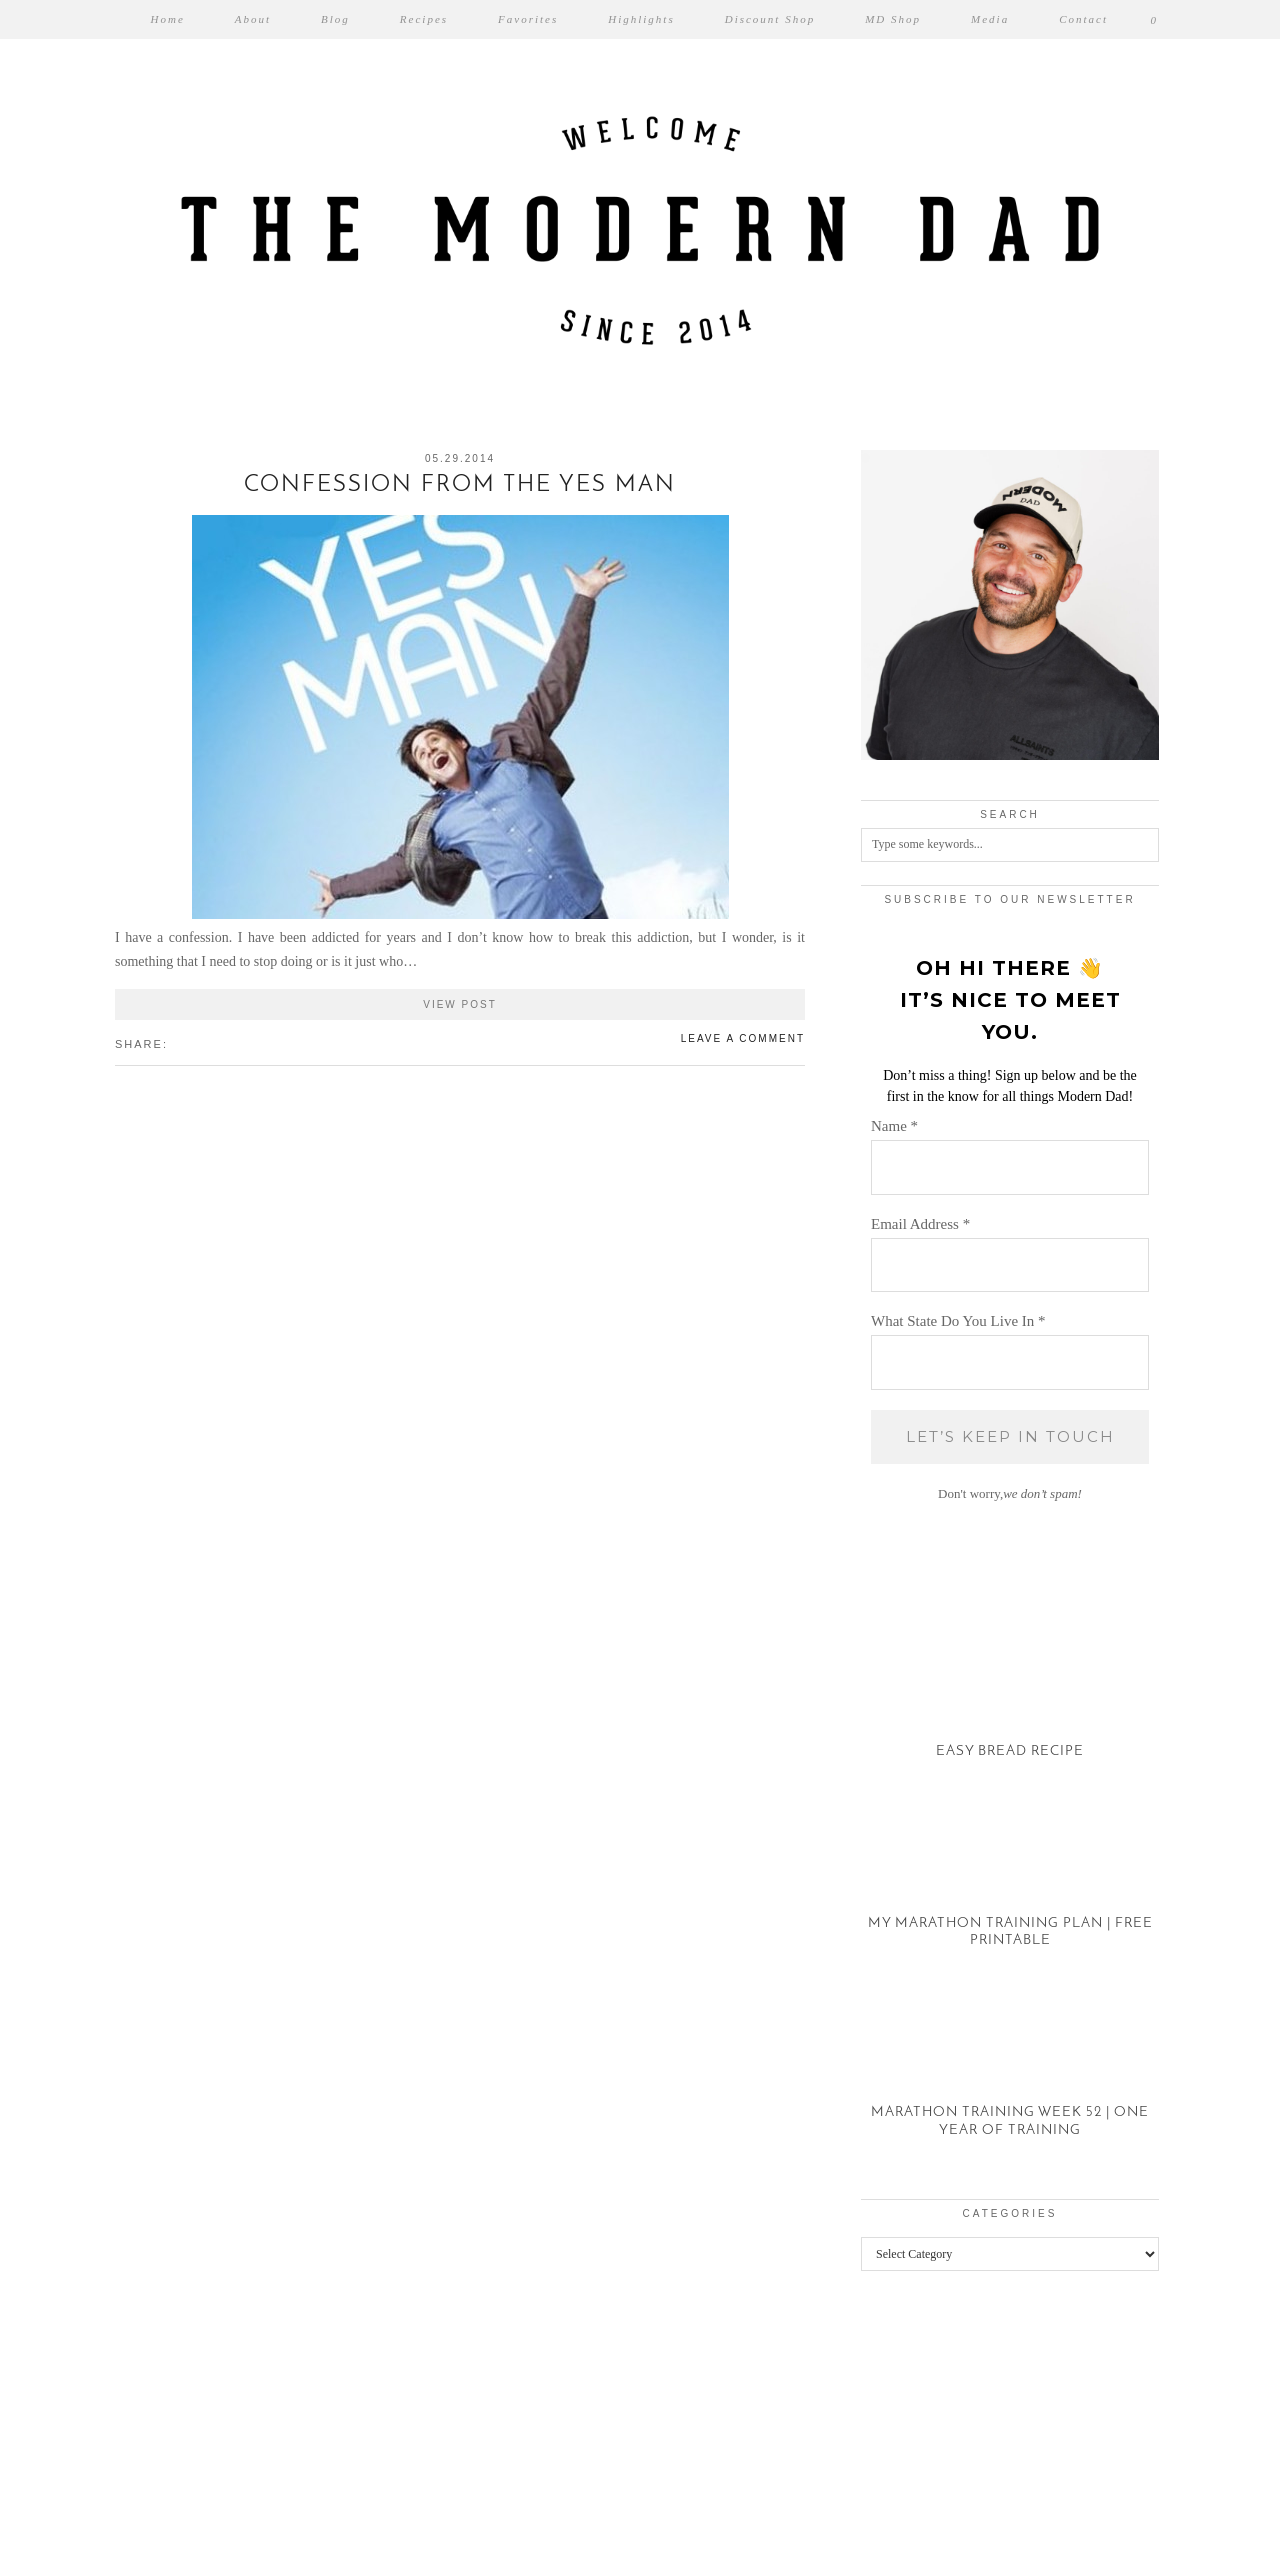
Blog (335, 19)
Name (894, 1126)
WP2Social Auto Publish (569, 2548)
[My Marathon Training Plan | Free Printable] (1010, 1885)
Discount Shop (770, 19)
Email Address (920, 1224)
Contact (1083, 19)
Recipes (424, 19)
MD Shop (893, 19)
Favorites (528, 19)
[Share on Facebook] (178, 1043)
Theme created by (1080, 2516)
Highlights (641, 19)
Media (990, 19)
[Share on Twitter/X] (188, 1043)
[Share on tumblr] (208, 1043)
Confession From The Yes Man (460, 485)
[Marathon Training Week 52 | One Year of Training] (1010, 2074)
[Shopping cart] (1155, 19)
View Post (460, 1004)
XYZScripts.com (727, 2548)
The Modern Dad (223, 2516)
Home (168, 19)
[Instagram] (80, 2414)
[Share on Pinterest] (198, 1043)
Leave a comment (743, 1038)
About (253, 19)
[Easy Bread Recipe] (1010, 1695)
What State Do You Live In (958, 1321)
